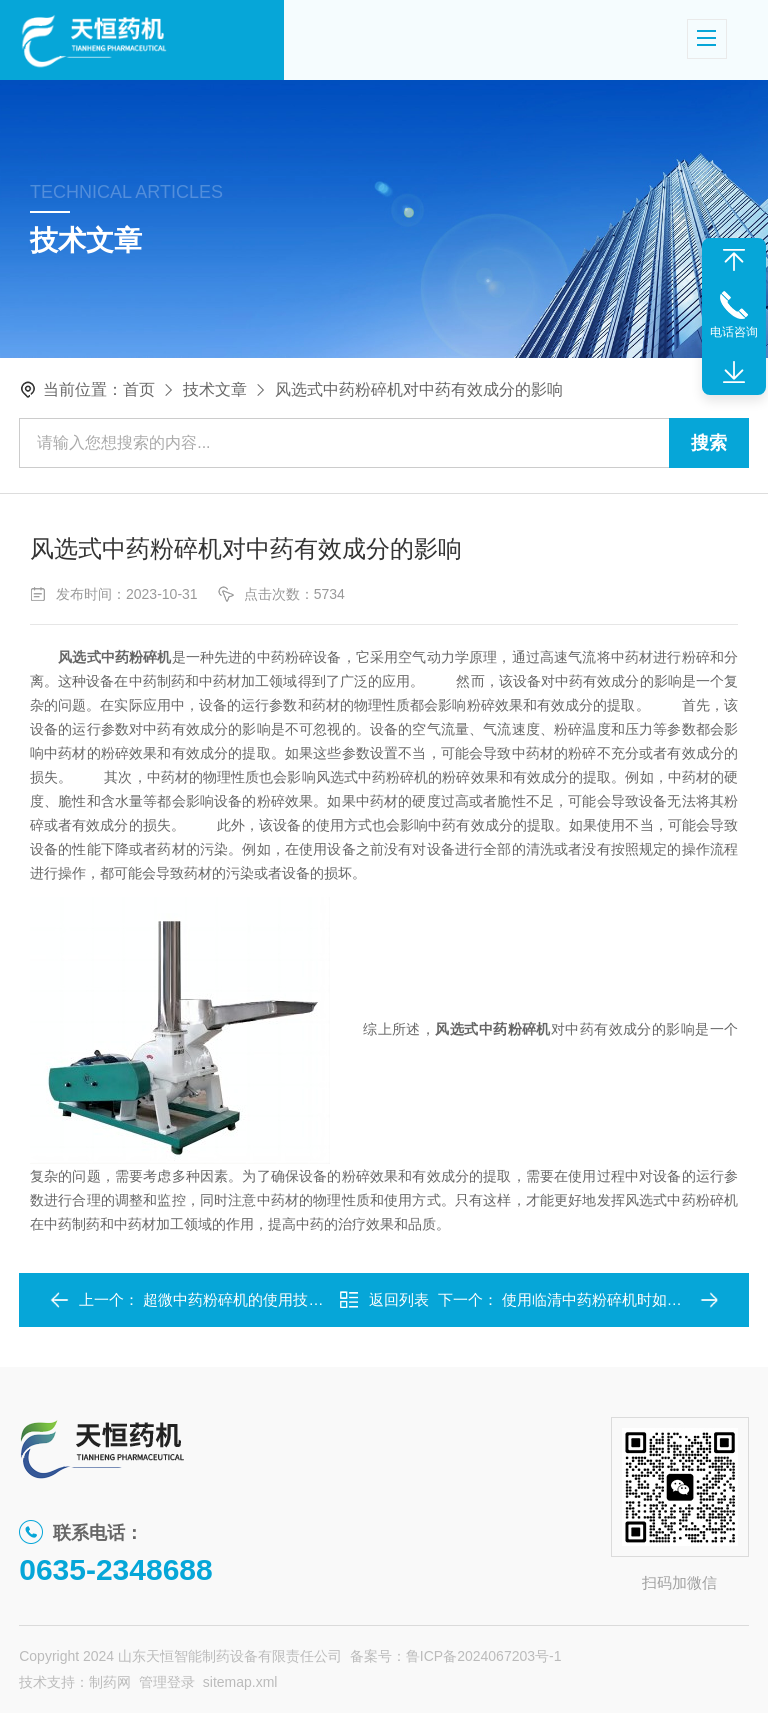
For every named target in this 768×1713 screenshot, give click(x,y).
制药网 (110, 1682)
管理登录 (167, 1682)
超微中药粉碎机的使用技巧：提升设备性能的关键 (308, 1299)
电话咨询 (734, 332)
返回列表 (384, 1300)
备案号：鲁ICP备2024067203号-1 (456, 1656)
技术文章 (215, 389)
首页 (139, 389)
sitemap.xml (240, 1682)
